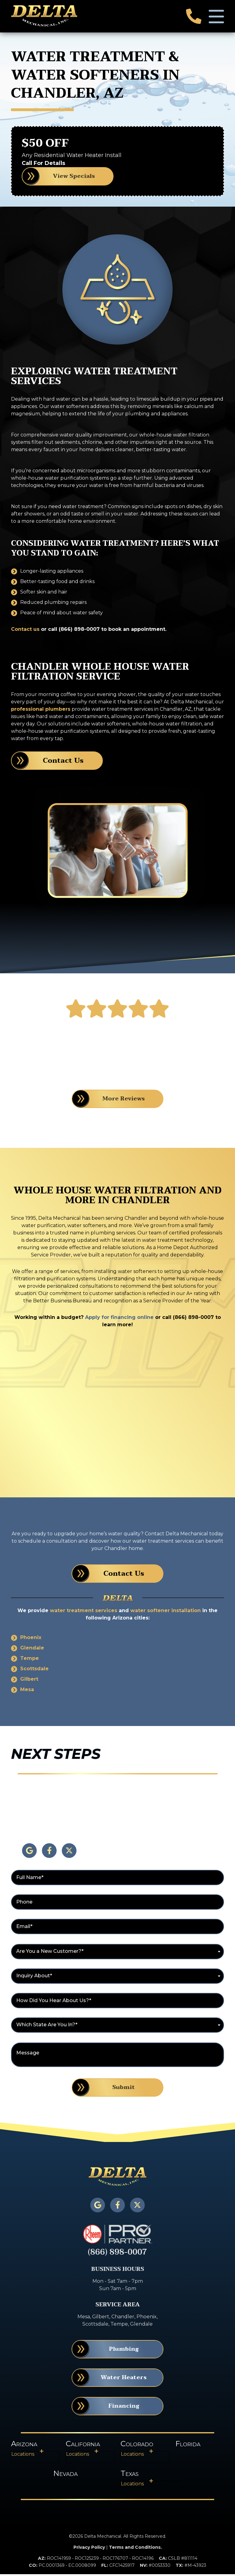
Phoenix (30, 1639)
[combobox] (117, 1953)
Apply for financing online (119, 1319)
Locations (22, 2455)
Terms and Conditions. (135, 2549)
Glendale (32, 1650)
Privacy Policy (89, 2549)
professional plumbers (40, 711)
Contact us (25, 631)
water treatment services (83, 1612)
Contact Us (63, 762)
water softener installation (165, 1612)
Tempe (29, 1660)
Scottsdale (34, 1670)
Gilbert (29, 1681)
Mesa (27, 1691)
